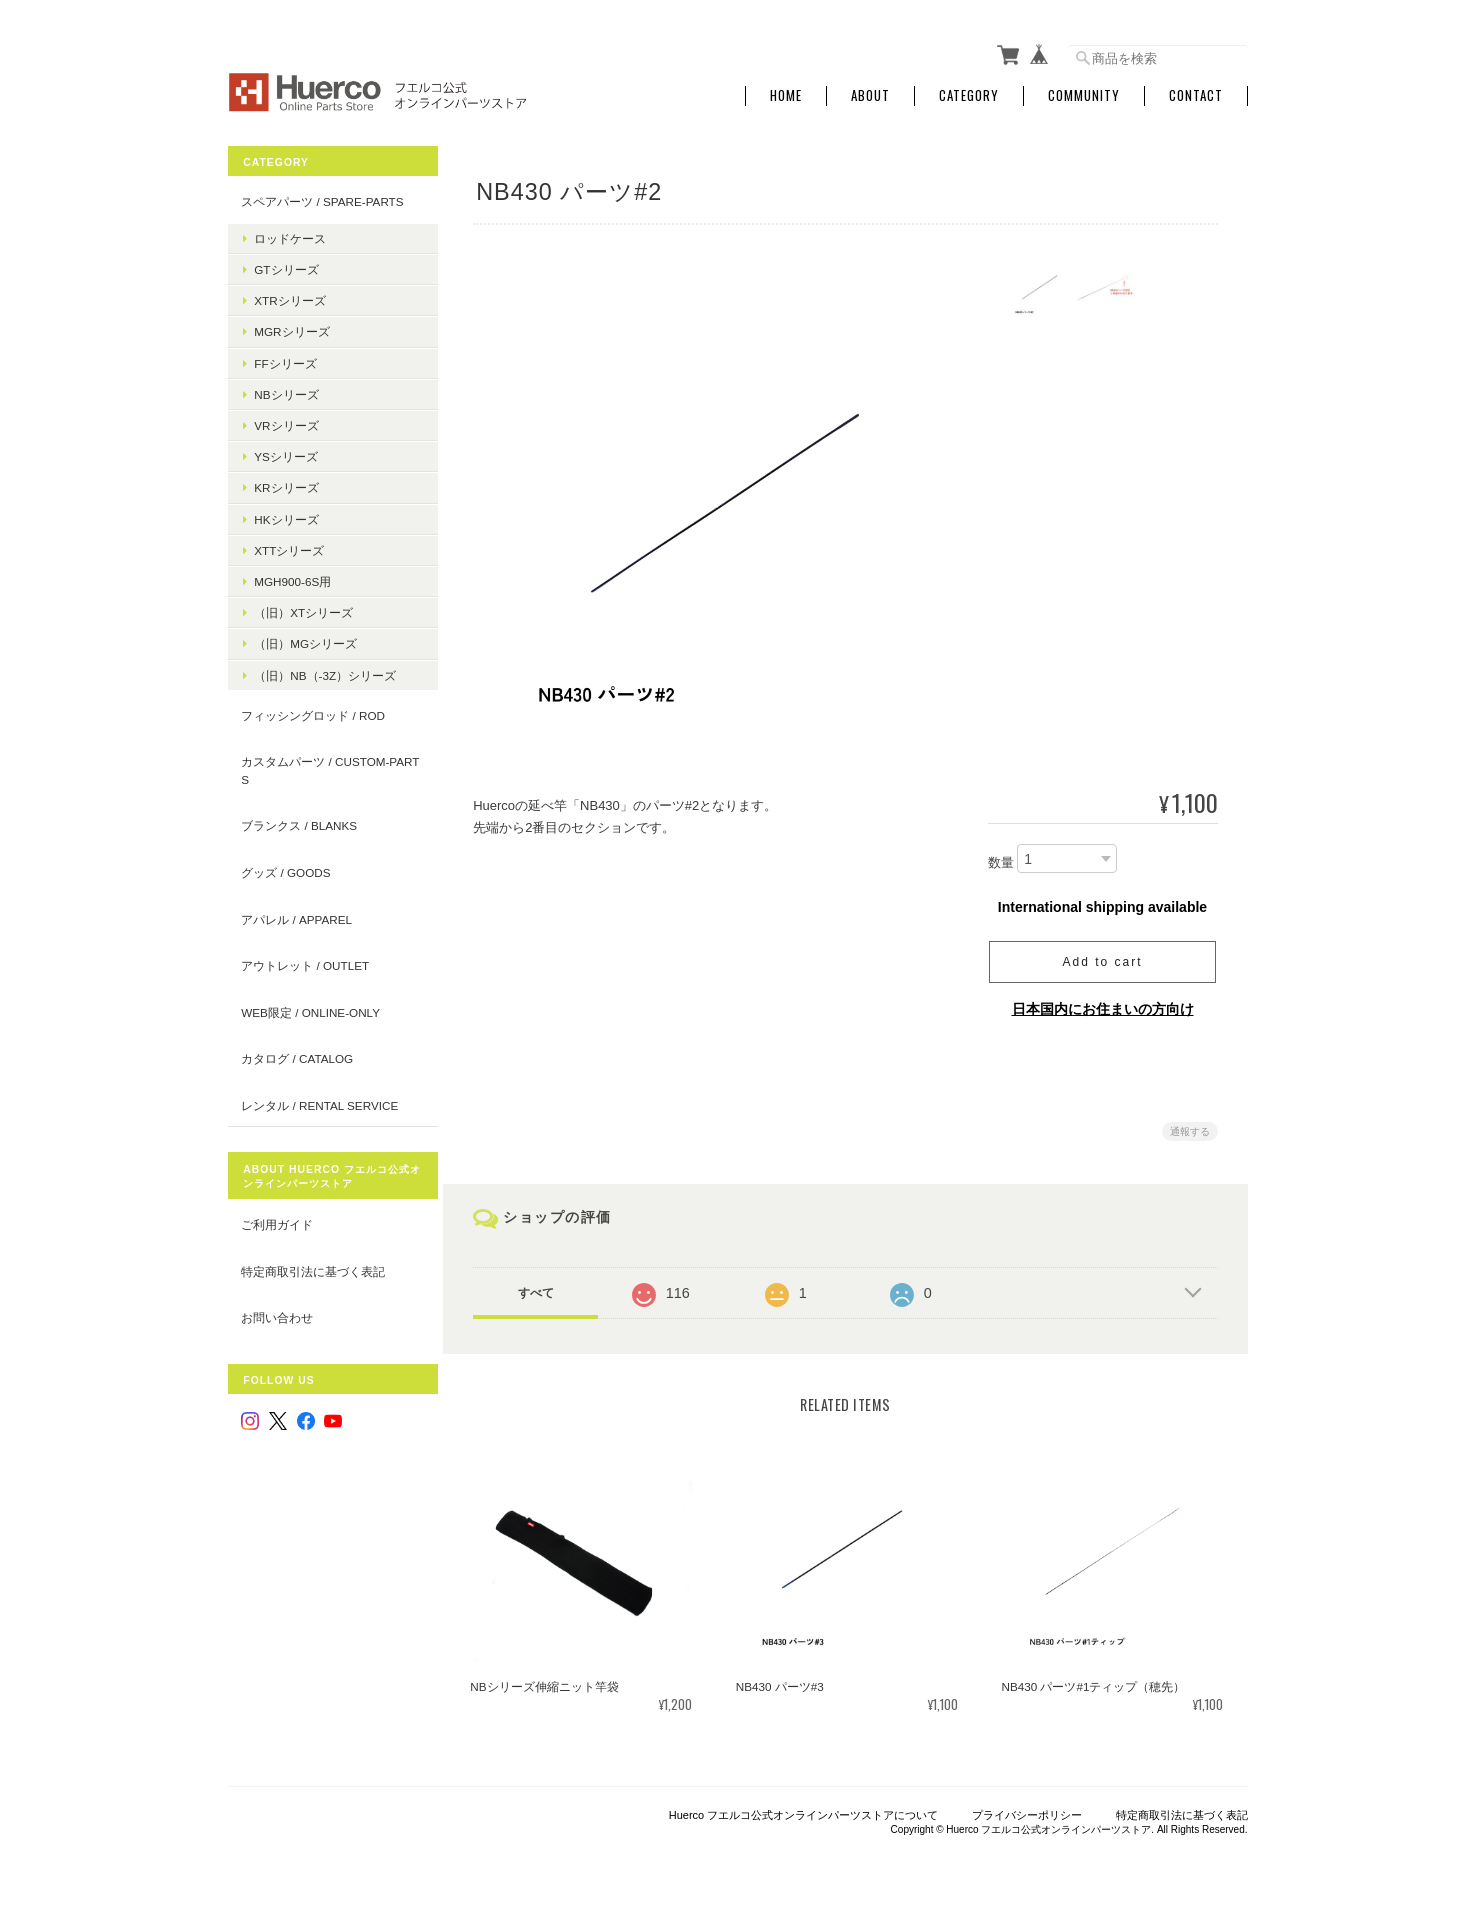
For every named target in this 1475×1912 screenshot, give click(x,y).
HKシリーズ (286, 514)
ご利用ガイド (277, 1220)
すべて (540, 1289)
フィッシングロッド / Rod (313, 710)
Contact (1196, 92)
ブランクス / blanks (299, 821)
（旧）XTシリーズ (303, 608)
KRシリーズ (286, 483)
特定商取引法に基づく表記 (313, 1266)
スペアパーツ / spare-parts (322, 197)
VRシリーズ (286, 421)
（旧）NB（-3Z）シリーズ (325, 670)
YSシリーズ (286, 452)
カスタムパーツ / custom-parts (322, 766)
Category (969, 92)
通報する (1190, 1127)
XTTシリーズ (289, 545)
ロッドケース (290, 233)
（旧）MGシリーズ (305, 639)
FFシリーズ (285, 358)
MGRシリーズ (291, 327)
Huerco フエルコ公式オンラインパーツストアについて (804, 1809)
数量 (1001, 858)
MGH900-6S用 (292, 577)
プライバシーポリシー (1027, 1809)
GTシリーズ (286, 265)
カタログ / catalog (297, 1054)
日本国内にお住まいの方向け (1103, 1005)
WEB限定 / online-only (310, 1007)
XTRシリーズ (289, 296)
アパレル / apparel (296, 914)
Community (1084, 92)
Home (786, 92)
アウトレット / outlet (305, 961)
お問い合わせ (277, 1313)
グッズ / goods (285, 868)
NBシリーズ (286, 389)
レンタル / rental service (319, 1100)
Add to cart (1102, 958)
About (870, 92)
